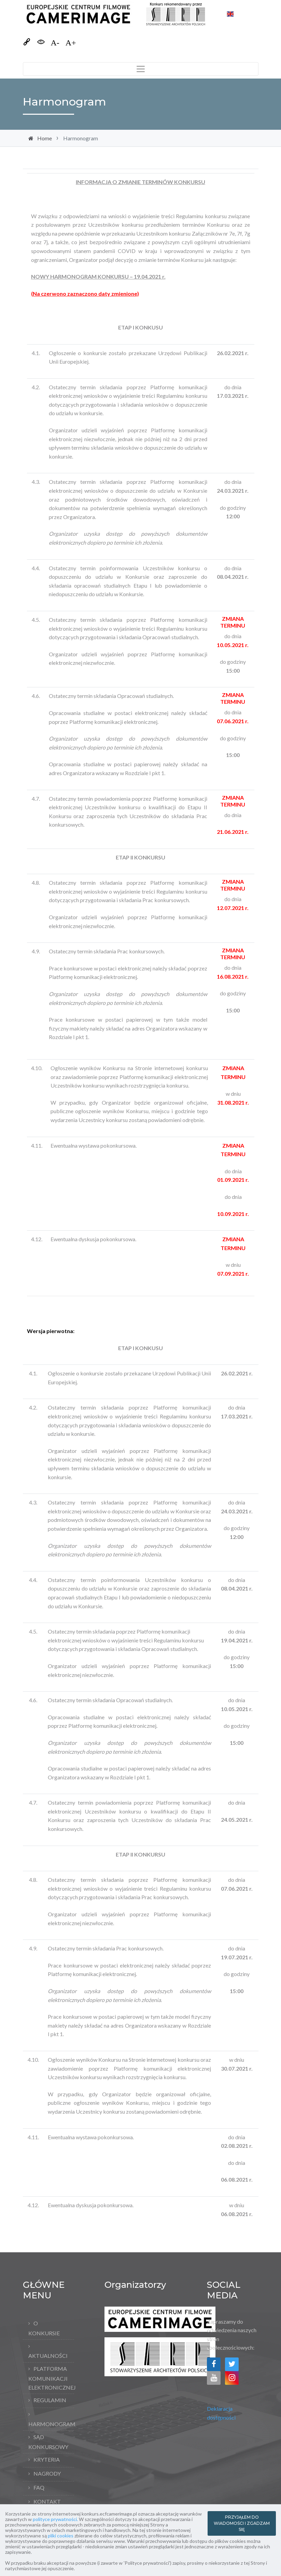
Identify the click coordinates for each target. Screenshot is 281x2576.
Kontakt (47, 2501)
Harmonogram (51, 2424)
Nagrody (47, 2473)
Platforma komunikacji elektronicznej (51, 2377)
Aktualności (48, 2355)
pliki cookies (60, 2535)
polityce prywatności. (55, 2519)
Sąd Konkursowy (48, 2442)
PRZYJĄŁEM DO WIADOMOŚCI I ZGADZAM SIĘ (242, 2523)
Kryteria (46, 2459)
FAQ (38, 2487)
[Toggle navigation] (140, 69)
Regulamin (49, 2400)
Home (44, 138)
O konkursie (44, 2328)
